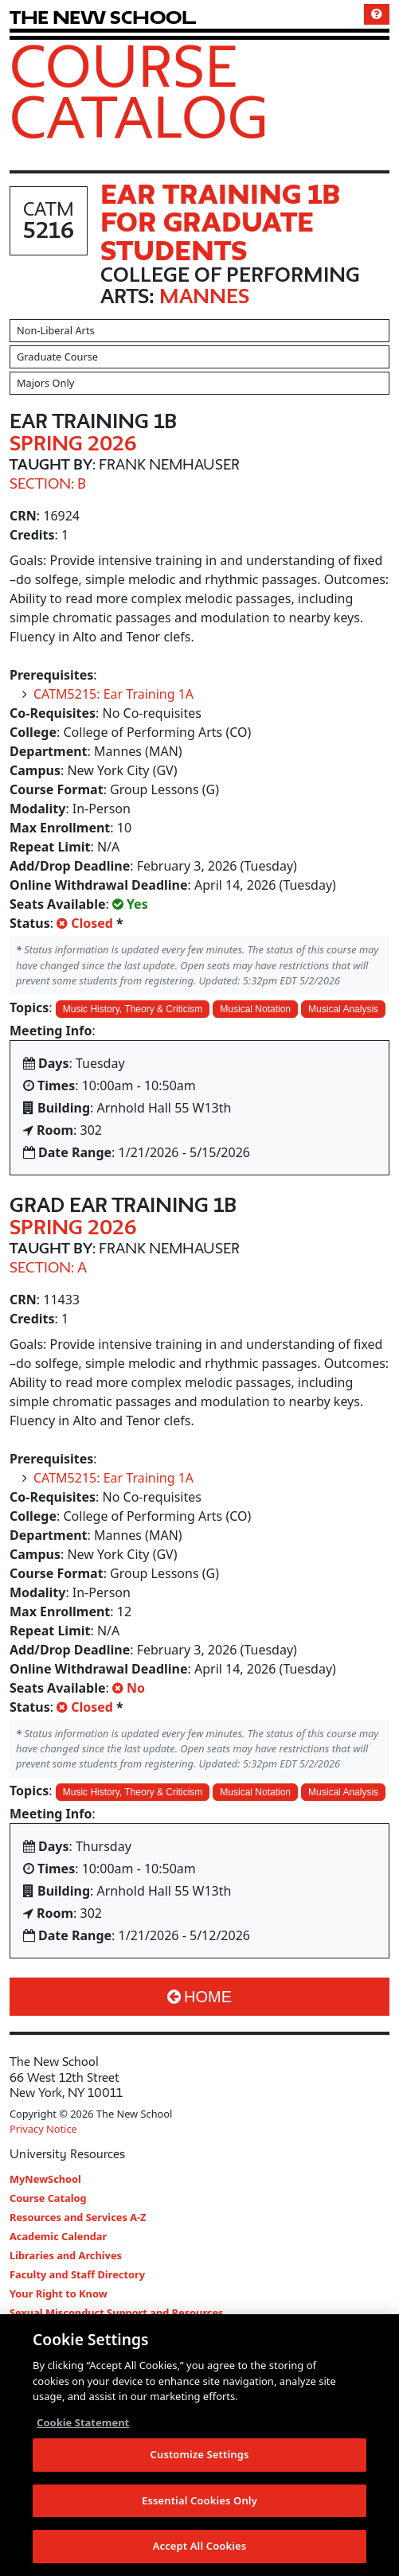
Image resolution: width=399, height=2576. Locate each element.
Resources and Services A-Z (78, 2217)
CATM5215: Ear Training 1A (113, 694)
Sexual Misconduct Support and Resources (117, 2312)
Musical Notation (255, 1009)
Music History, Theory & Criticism (133, 1009)
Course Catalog (139, 91)
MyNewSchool (45, 2179)
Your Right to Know (59, 2293)
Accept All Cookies (200, 2547)
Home (199, 1996)
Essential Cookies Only (199, 2501)
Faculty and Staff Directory (77, 2274)
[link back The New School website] (103, 17)
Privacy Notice (43, 2129)
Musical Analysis (343, 1009)
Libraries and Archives (66, 2255)
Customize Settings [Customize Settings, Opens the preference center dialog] (200, 2455)
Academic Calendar (58, 2236)
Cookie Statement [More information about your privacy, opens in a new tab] (83, 2423)
